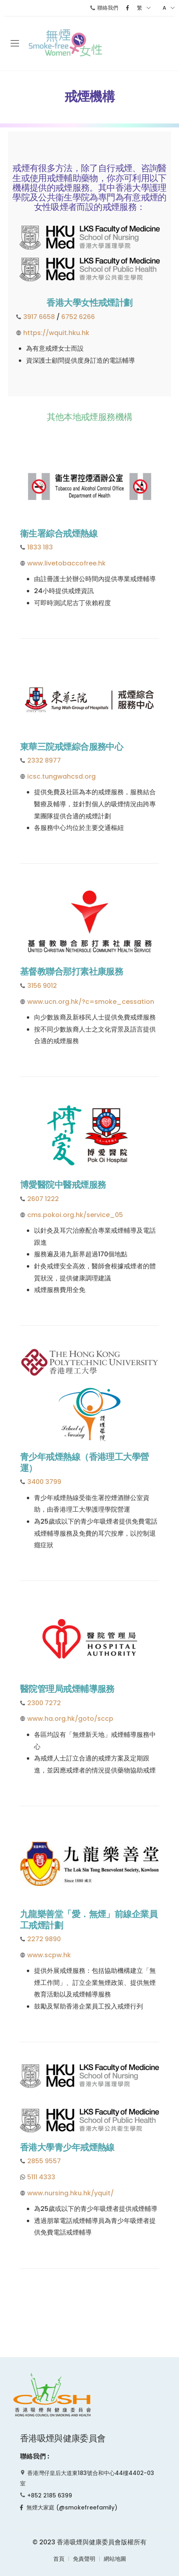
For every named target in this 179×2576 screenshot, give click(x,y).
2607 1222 (43, 1198)
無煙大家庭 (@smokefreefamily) (68, 2507)
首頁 (58, 2559)
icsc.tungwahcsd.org (61, 776)
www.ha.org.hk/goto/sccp (70, 1718)
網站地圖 (115, 2559)
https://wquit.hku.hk (56, 332)
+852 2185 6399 (49, 2495)
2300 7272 (44, 1703)
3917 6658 (39, 316)
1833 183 (40, 547)
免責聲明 (84, 2559)
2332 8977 (44, 760)
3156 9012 (42, 985)
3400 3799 (44, 1481)
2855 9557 (44, 2161)
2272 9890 (44, 1939)
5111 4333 (41, 2177)
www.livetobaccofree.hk (66, 563)
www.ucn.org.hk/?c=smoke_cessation (90, 1001)
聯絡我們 (104, 7)
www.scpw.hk (49, 1955)
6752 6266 (78, 316)
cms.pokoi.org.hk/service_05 (75, 1214)
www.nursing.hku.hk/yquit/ (70, 2193)
